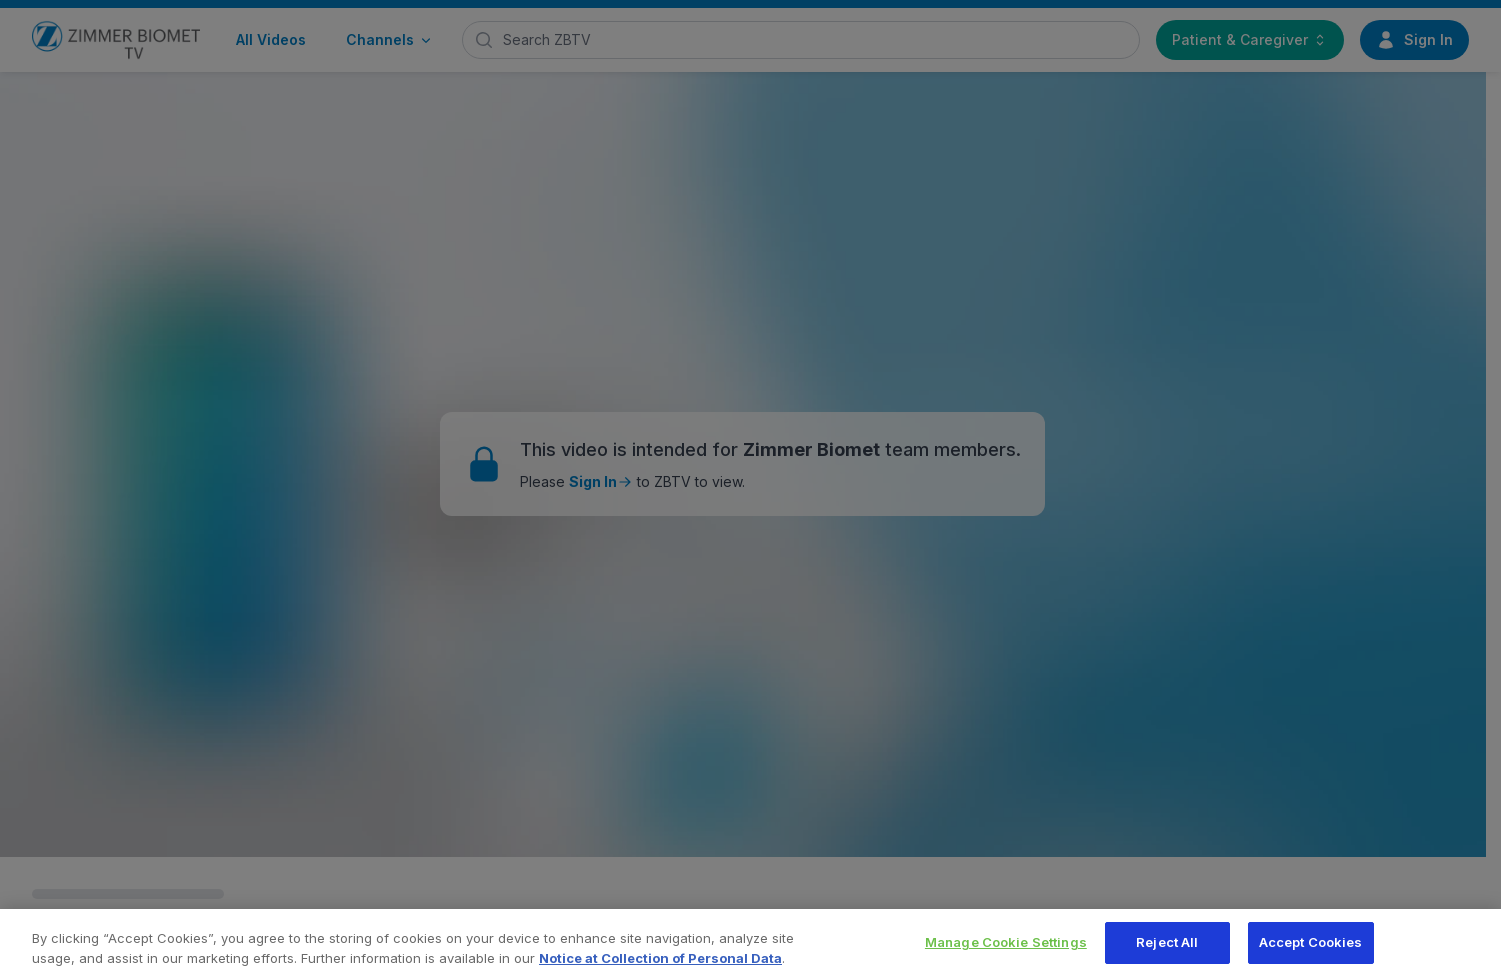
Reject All (1167, 947)
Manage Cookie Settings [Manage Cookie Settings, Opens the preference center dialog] (1006, 947)
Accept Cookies (1311, 947)
